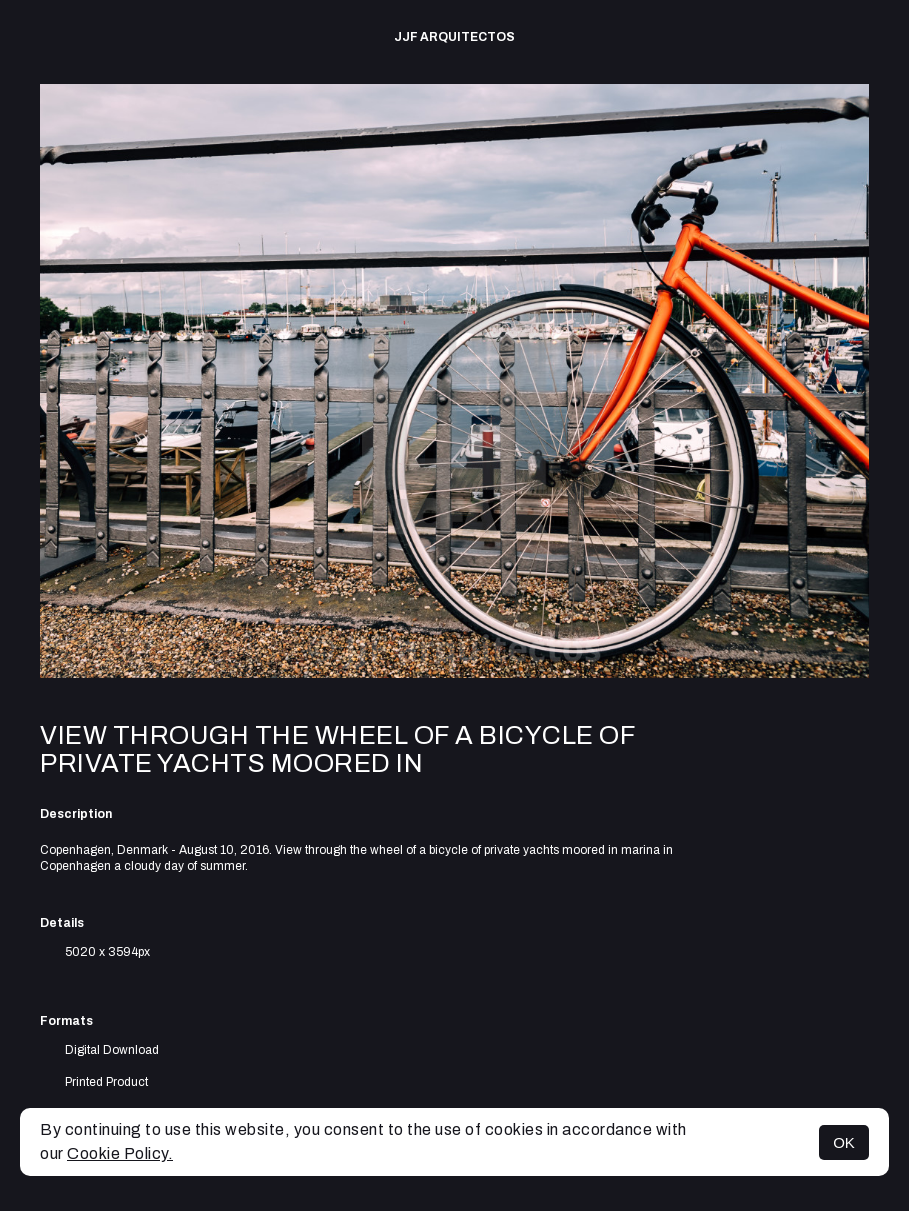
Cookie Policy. (120, 1153)
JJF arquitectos (454, 37)
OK (844, 1142)
